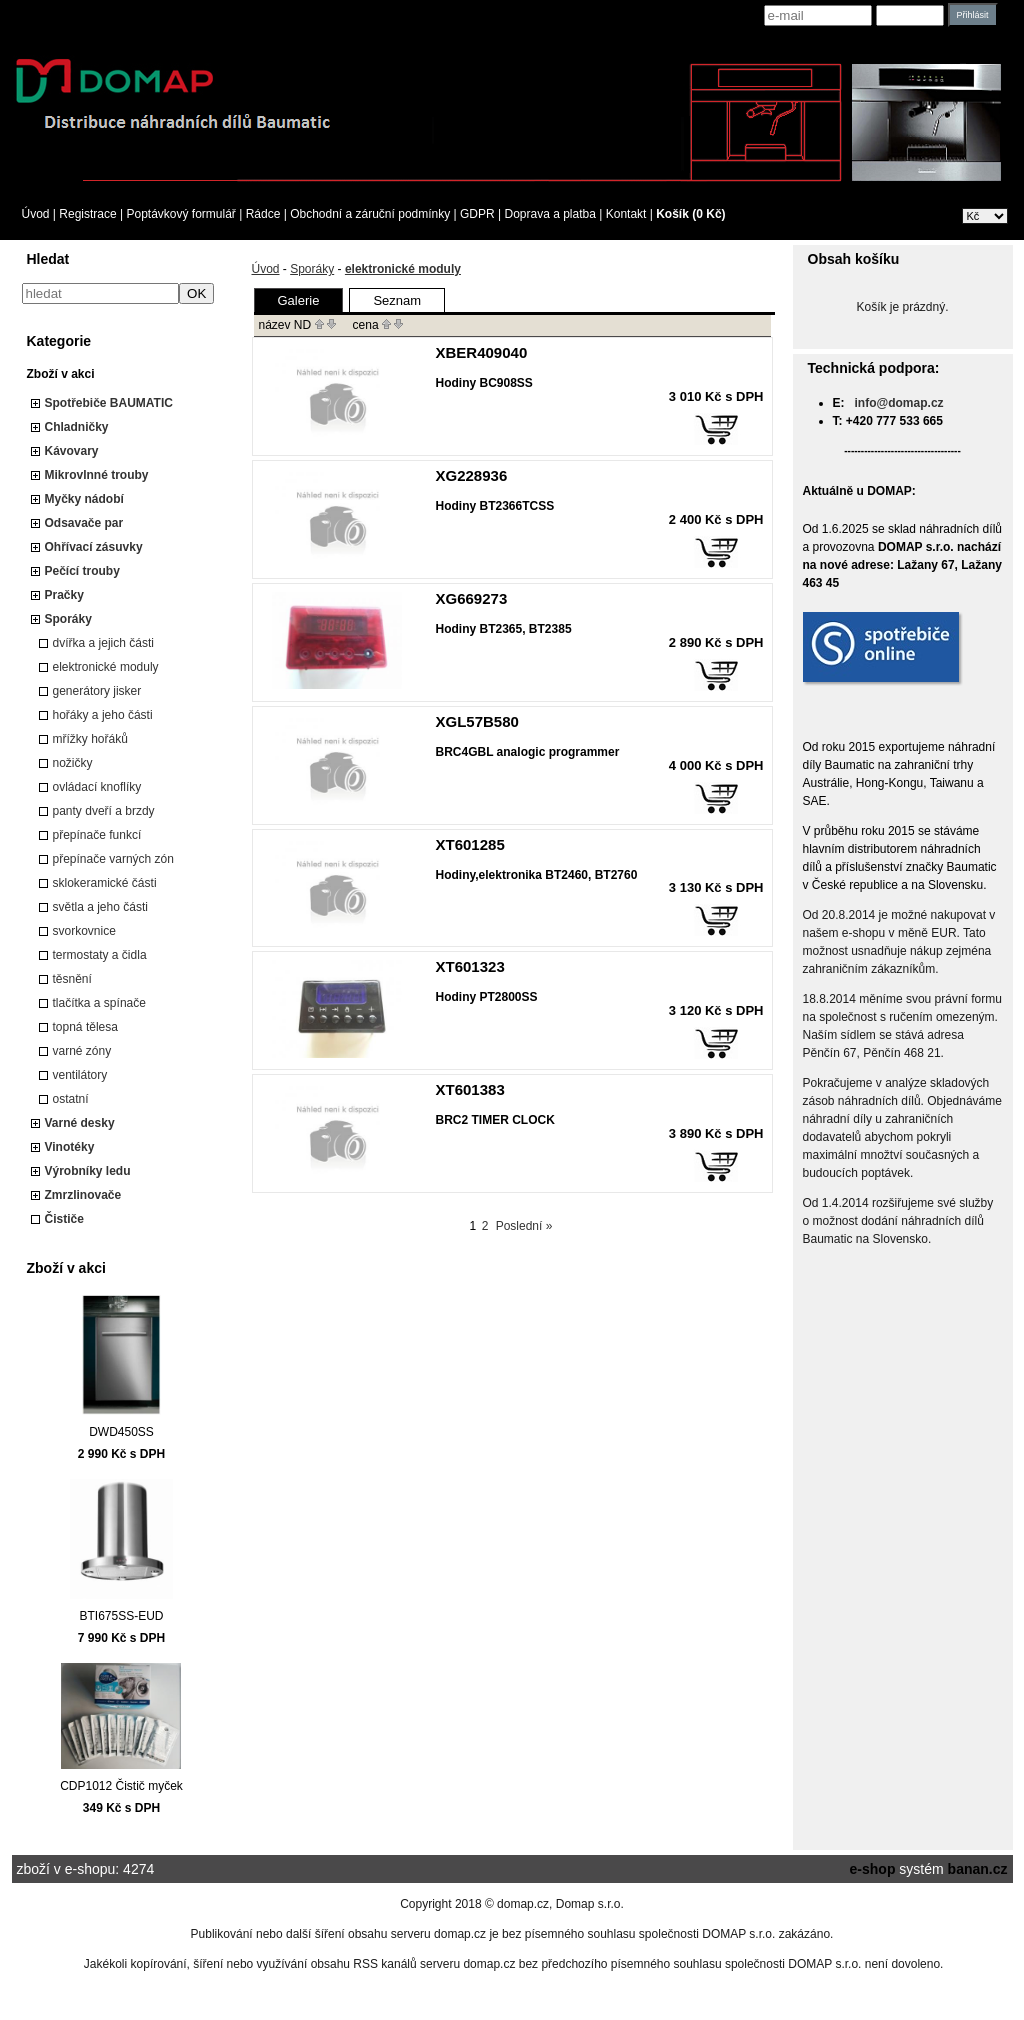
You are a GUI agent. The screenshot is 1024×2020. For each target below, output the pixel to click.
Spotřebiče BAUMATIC (109, 403)
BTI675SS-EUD (121, 1616)
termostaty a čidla (100, 955)
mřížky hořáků (90, 739)
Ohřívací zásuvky (94, 547)
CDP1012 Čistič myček (121, 1786)
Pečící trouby (82, 571)
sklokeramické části (105, 883)
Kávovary (72, 451)
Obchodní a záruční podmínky (370, 214)
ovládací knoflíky (97, 787)
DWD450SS (121, 1432)
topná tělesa (85, 1027)
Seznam (397, 300)
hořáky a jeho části (103, 715)
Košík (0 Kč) (690, 214)
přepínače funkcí (97, 835)
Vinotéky (70, 1147)
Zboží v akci (61, 374)
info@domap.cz (899, 403)
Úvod (36, 214)
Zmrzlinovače (83, 1195)
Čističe (64, 1219)
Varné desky (80, 1123)
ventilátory (80, 1075)
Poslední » (524, 1226)
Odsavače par (84, 523)
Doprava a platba (550, 214)
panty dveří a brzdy (104, 811)
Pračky (64, 595)
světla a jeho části (100, 907)
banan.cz (978, 1869)
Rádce (263, 214)
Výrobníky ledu (88, 1171)
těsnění (72, 979)
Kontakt (626, 214)
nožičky (73, 763)
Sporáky (68, 619)
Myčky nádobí (84, 499)
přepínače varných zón (113, 859)
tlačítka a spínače (99, 1003)
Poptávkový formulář (180, 214)
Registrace (87, 214)
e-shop (873, 1869)
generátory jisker (97, 691)
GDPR (477, 214)
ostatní (71, 1099)
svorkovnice (84, 931)
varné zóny (82, 1051)
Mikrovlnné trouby (97, 475)
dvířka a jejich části (103, 643)
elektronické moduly (106, 667)
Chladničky (77, 427)
